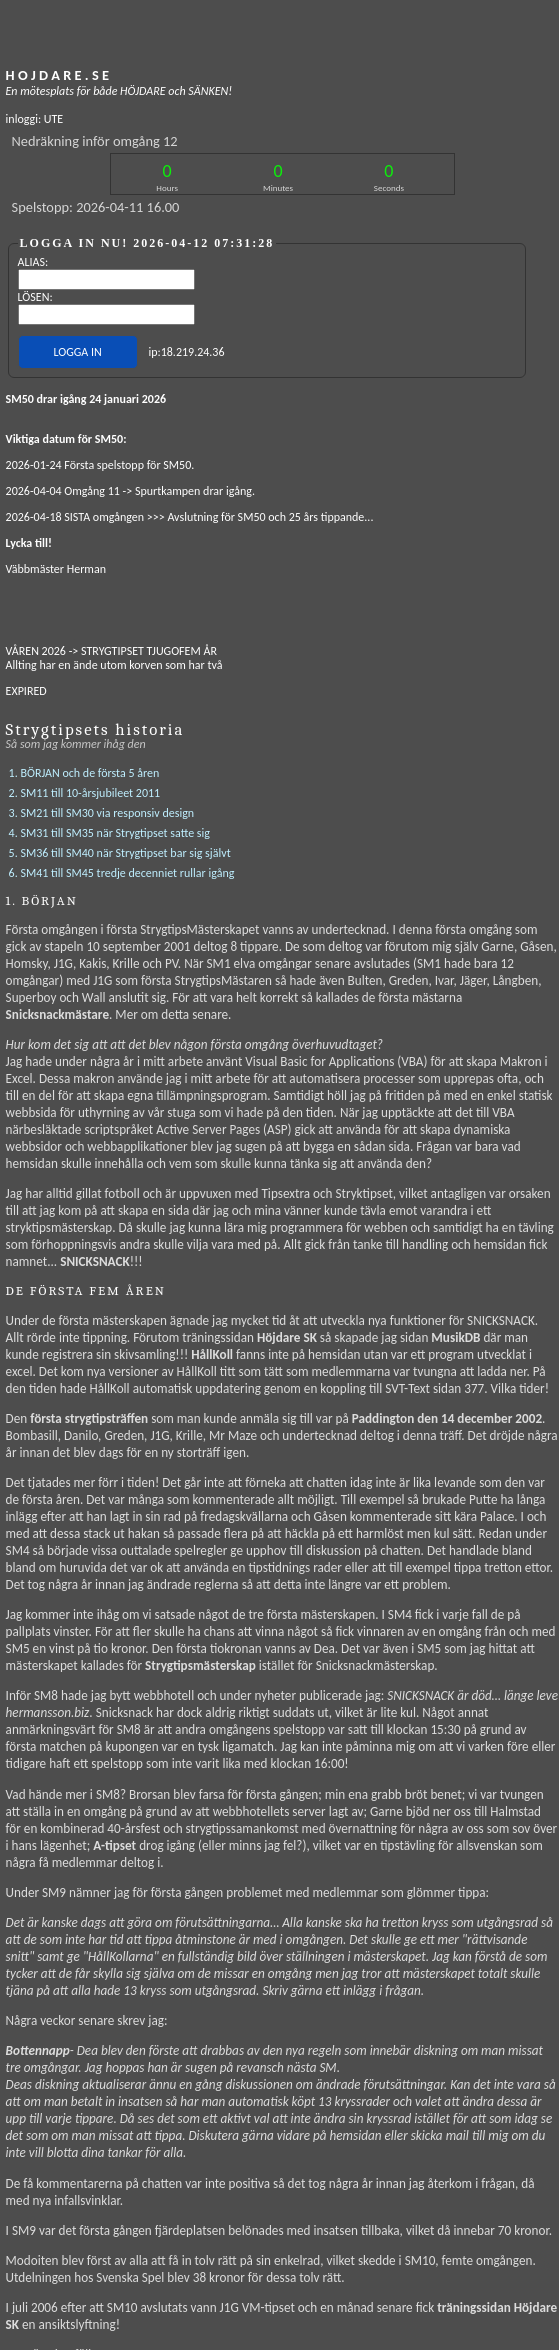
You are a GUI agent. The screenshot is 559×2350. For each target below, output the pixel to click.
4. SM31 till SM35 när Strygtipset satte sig (109, 807)
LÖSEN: (35, 297)
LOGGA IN (77, 352)
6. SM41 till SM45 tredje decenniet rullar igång (122, 847)
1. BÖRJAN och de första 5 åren (84, 747)
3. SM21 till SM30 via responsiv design (102, 787)
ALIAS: (33, 262)
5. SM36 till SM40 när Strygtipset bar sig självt (120, 827)
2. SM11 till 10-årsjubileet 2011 (85, 767)
